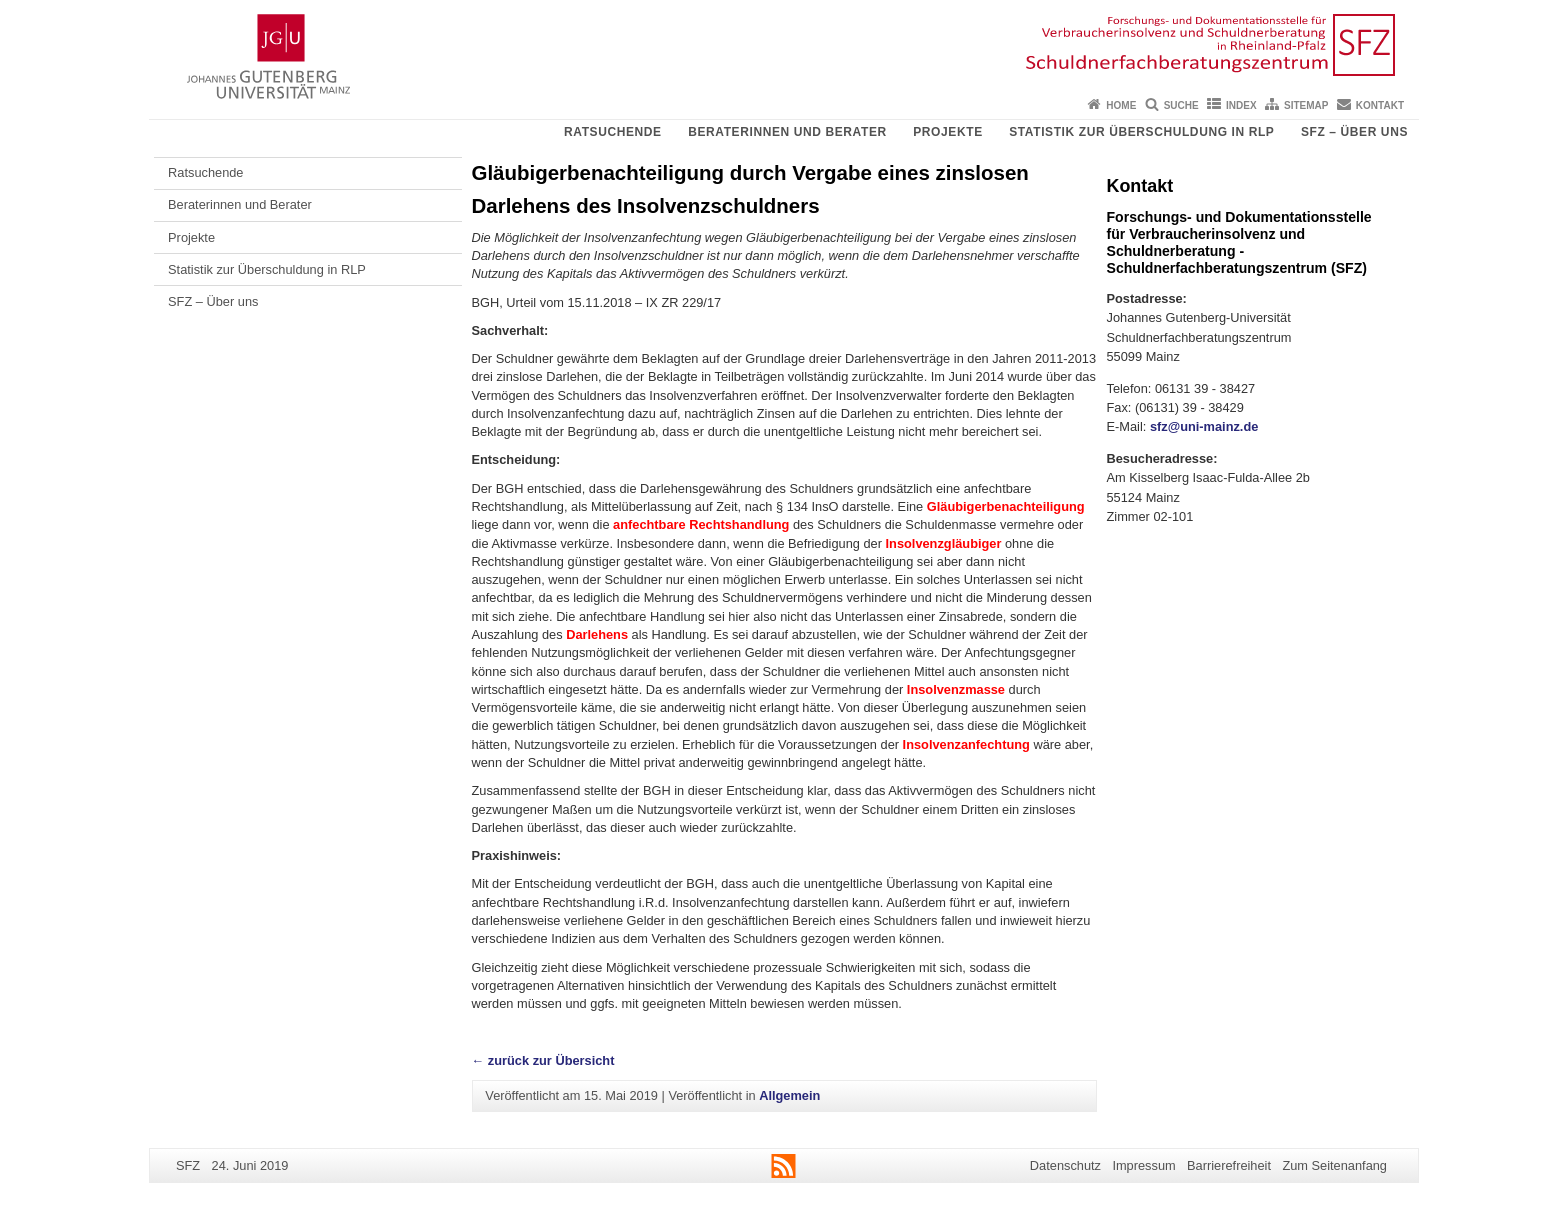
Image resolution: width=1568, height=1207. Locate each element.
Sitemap (1306, 105)
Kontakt (1380, 105)
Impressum (1143, 1165)
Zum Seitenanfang (1334, 1165)
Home (1121, 105)
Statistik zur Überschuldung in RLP (1141, 132)
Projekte (947, 132)
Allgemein (789, 1095)
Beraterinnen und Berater (787, 132)
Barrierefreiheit (1229, 1165)
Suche (1181, 105)
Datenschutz (1065, 1165)
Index (1241, 105)
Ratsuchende (613, 132)
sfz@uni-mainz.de (1204, 426)
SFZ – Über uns (1354, 132)
